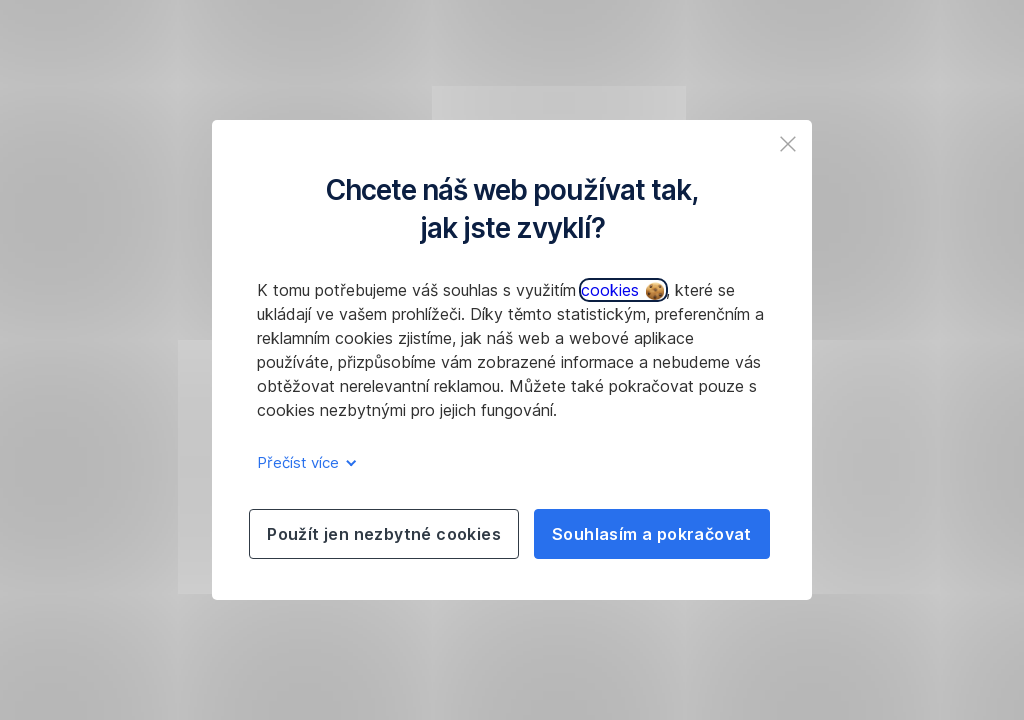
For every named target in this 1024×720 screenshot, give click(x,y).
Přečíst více (303, 462)
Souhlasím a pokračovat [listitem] (652, 534)
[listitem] (788, 144)
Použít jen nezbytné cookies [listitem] (384, 534)
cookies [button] (622, 290)
